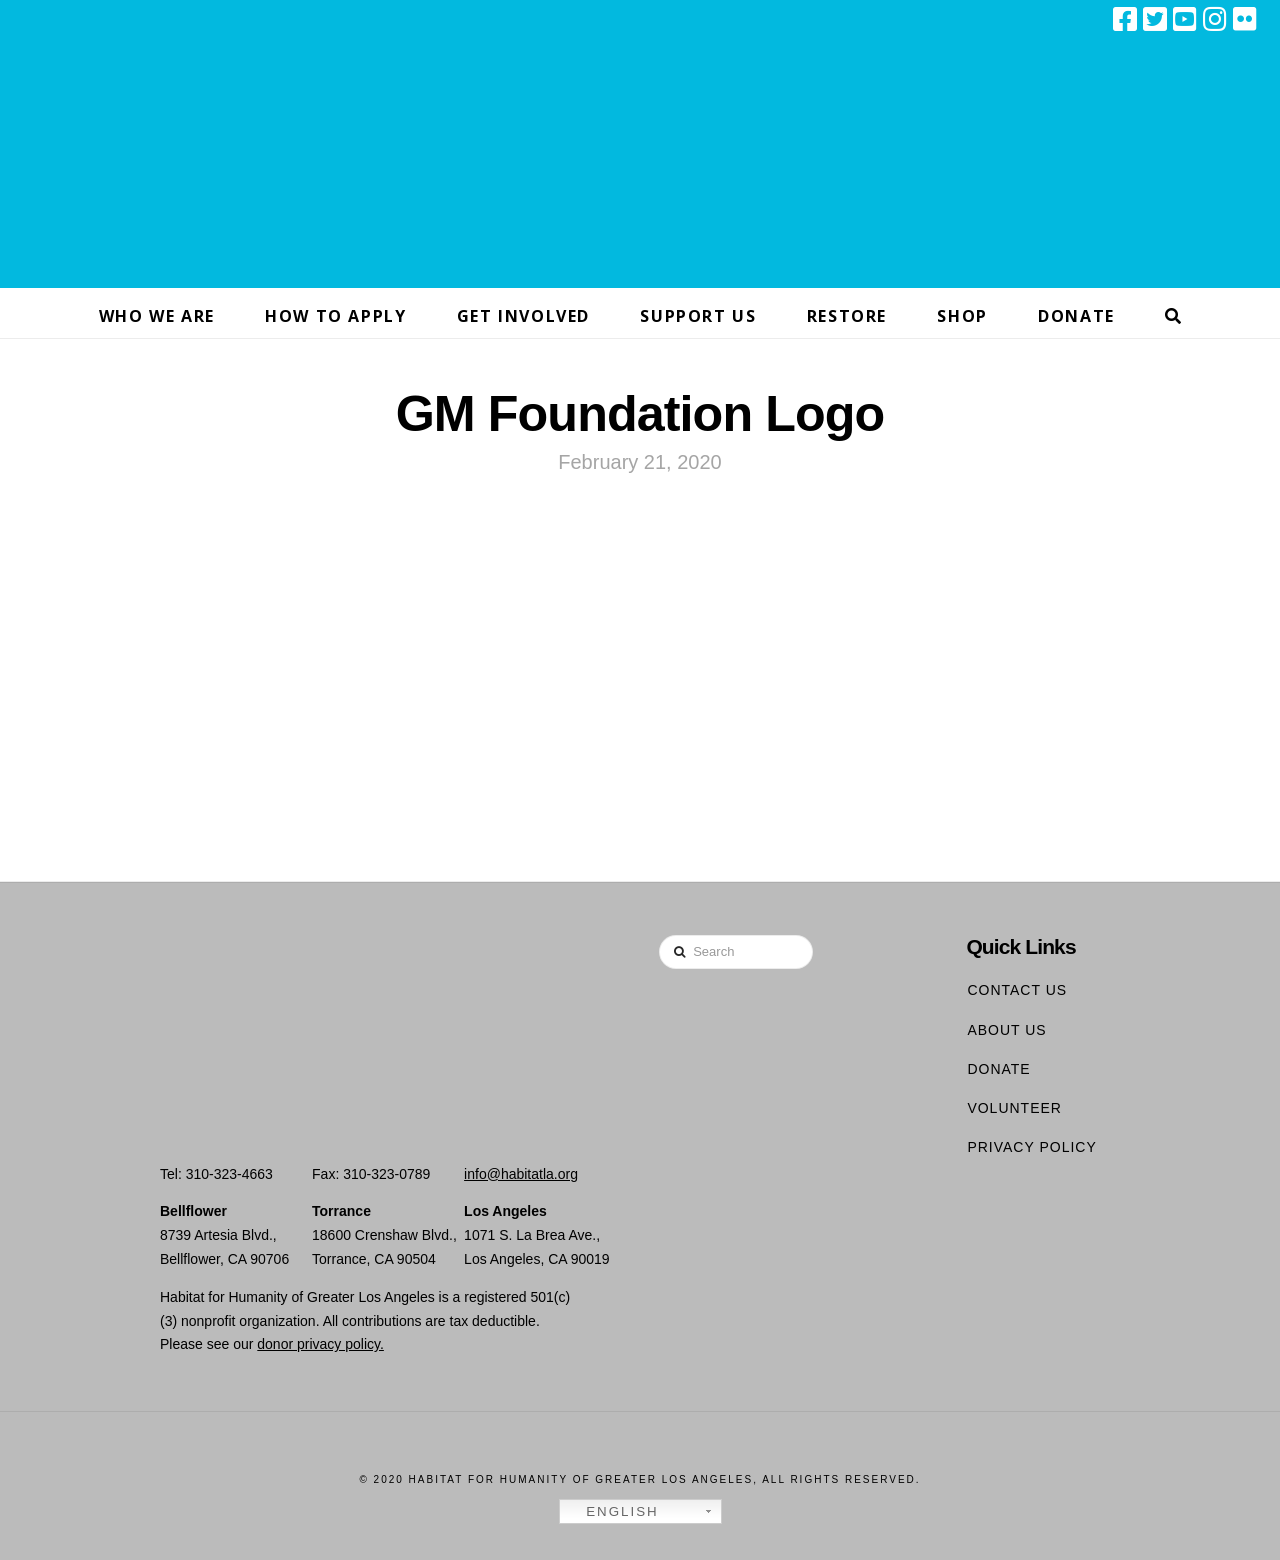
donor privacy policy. (320, 1344)
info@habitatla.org (521, 1174)
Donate (998, 1069)
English (612, 1512)
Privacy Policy (1031, 1147)
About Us (1006, 1030)
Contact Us (1017, 990)
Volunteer (1014, 1108)
